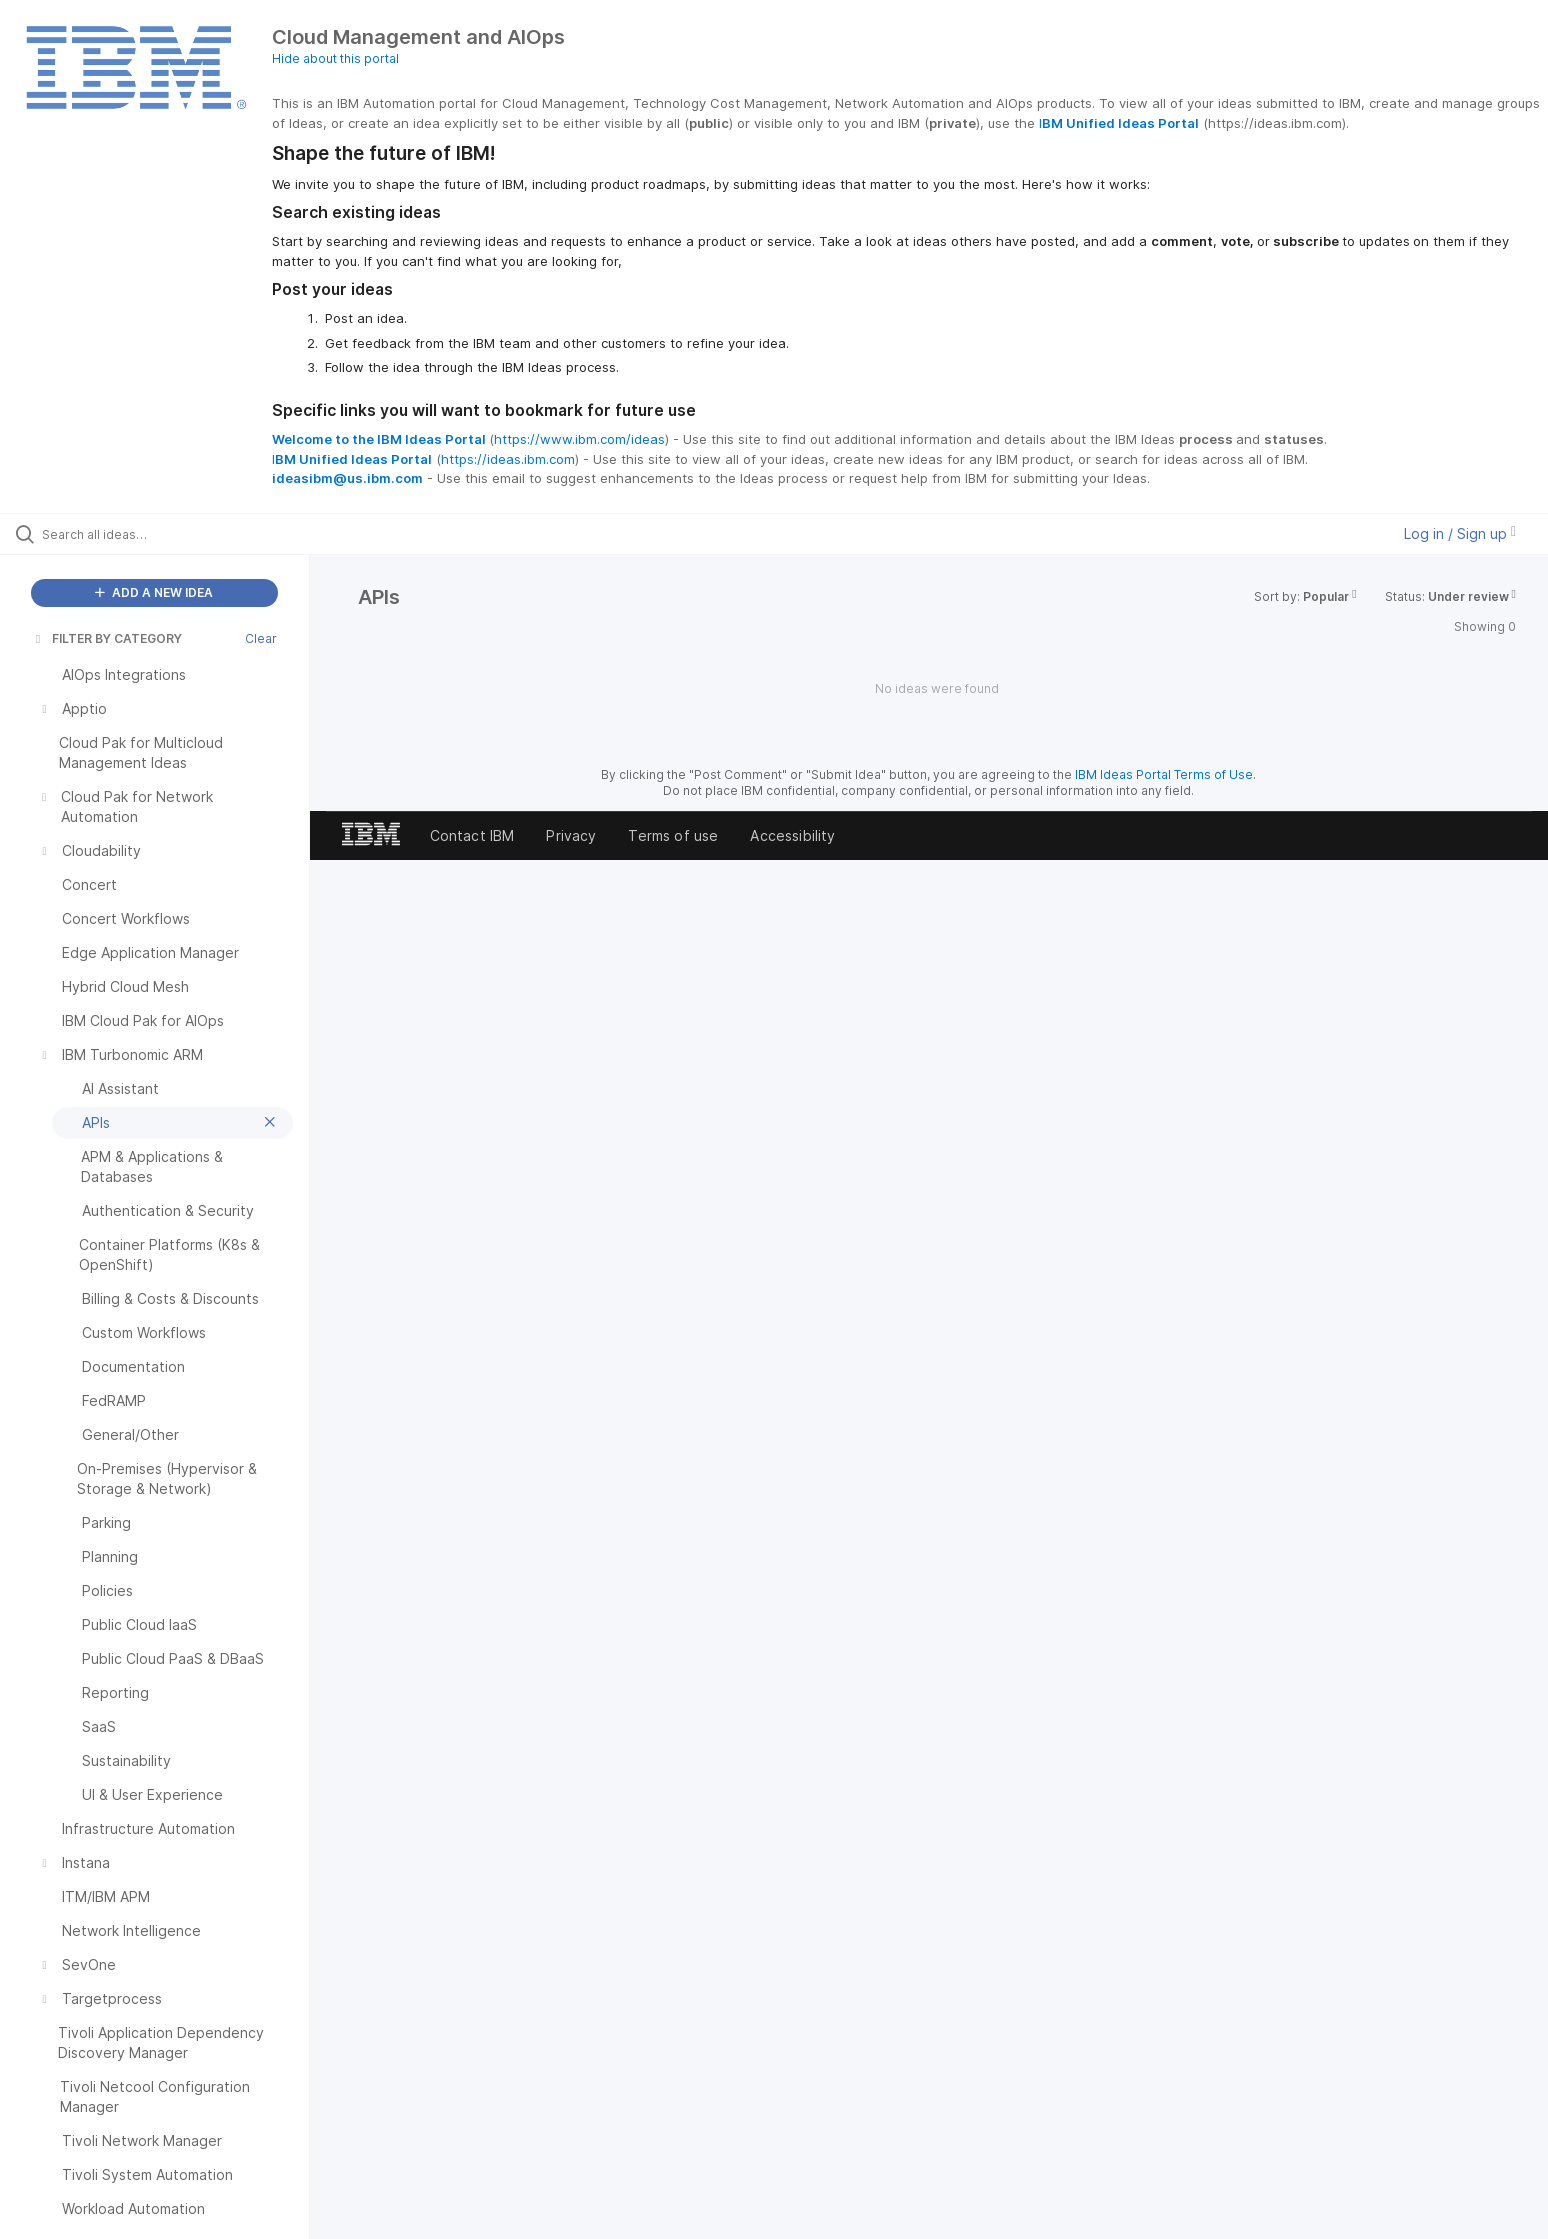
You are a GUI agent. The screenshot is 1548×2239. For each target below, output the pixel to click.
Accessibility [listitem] (792, 835)
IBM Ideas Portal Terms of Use (1164, 774)
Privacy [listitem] (571, 835)
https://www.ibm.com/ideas (579, 439)
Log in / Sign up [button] (1460, 533)
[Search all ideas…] (180, 534)
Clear (261, 638)
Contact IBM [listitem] (472, 835)
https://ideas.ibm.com (508, 459)
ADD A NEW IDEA (154, 592)
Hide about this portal (335, 58)
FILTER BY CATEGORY (107, 638)
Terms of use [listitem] (673, 835)
